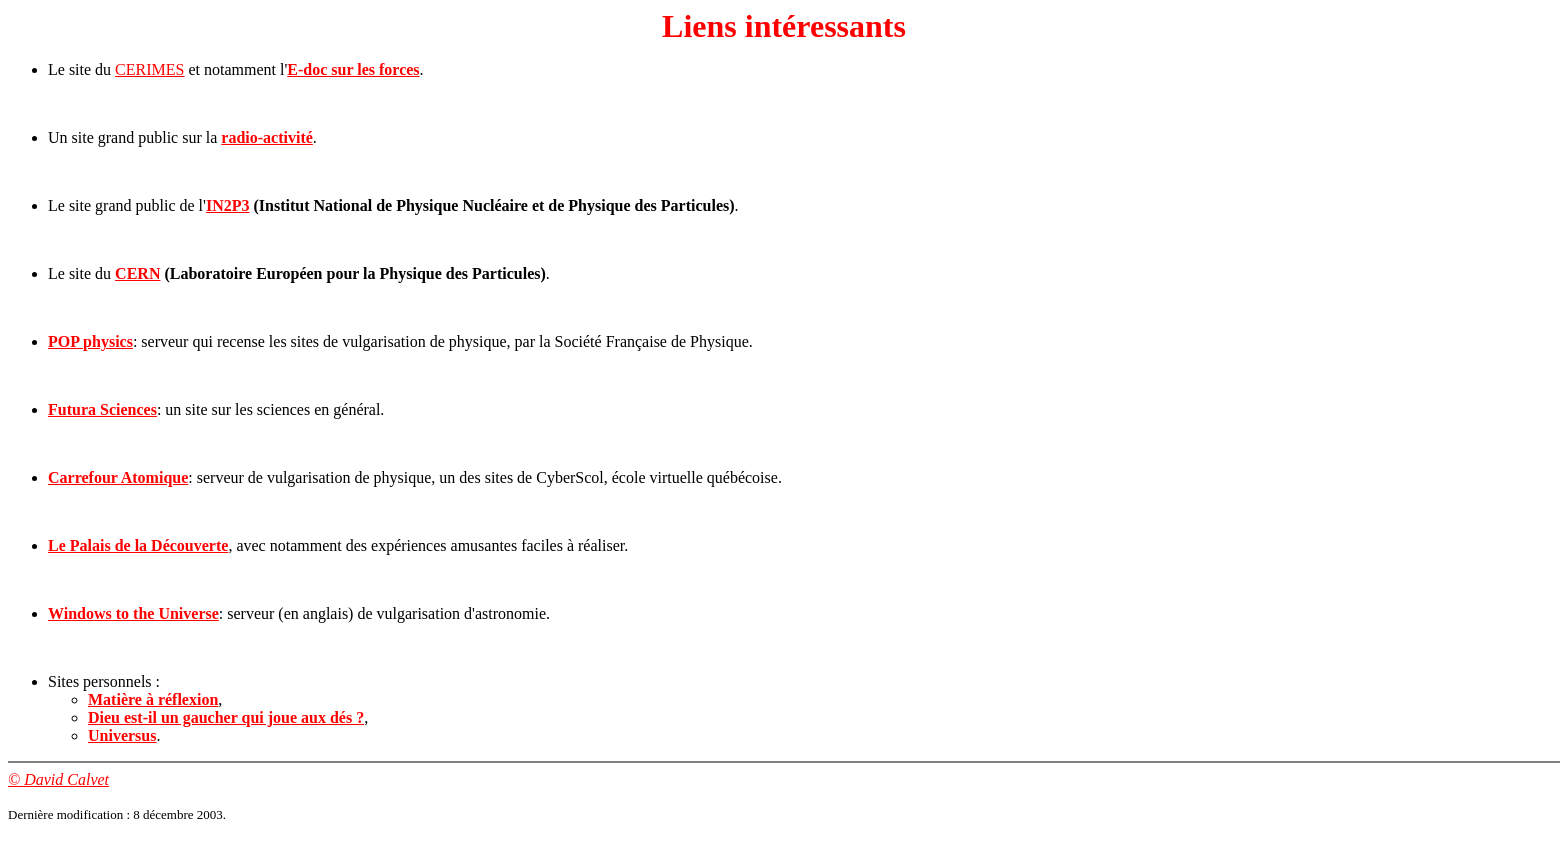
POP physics (90, 341)
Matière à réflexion (153, 699)
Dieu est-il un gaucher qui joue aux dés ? (226, 717)
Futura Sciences (102, 409)
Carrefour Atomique (118, 477)
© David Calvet (58, 779)
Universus (122, 735)
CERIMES (149, 69)
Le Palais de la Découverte (138, 545)
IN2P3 (228, 205)
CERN (137, 273)
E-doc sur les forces (353, 69)
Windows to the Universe (133, 613)
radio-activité (267, 137)
